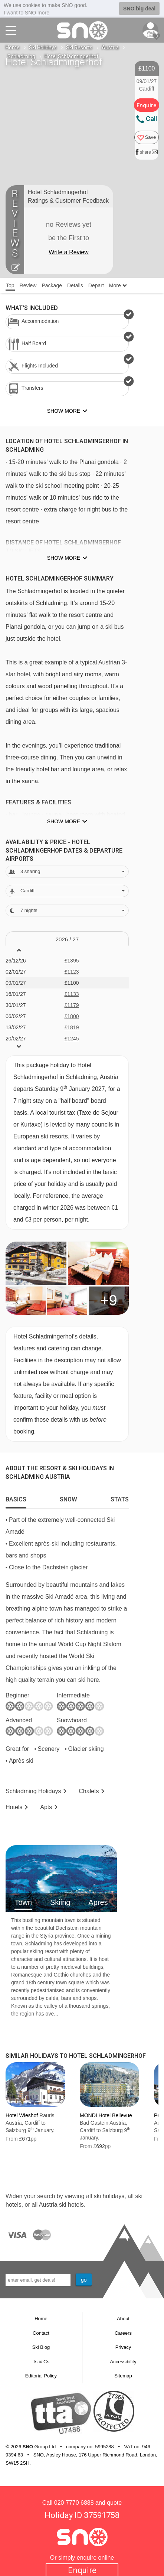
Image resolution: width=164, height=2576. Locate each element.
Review (28, 285)
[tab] (16, 1497)
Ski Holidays (43, 47)
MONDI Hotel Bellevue (106, 2115)
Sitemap (123, 2376)
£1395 (72, 961)
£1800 (72, 1016)
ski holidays (109, 2196)
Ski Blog (41, 2347)
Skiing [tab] (60, 1902)
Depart (96, 285)
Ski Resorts (79, 47)
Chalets (89, 1791)
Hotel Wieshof (22, 2115)
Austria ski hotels (61, 2204)
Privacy (123, 2347)
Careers (123, 2333)
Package (52, 285)
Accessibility (123, 2361)
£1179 (72, 1005)
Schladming (21, 56)
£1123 (72, 972)
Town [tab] (23, 1902)
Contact (41, 2333)
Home (13, 47)
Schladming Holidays (33, 1791)
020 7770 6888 (74, 2503)
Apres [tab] (98, 1902)
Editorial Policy (41, 2376)
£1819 (72, 1027)
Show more (63, 558)
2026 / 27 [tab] (67, 939)
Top (10, 285)
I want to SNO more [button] (26, 13)
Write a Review (68, 252)
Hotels (14, 1807)
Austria (110, 47)
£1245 (72, 1039)
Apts (46, 1807)
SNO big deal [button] (139, 9)
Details (75, 285)
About (123, 2318)
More (118, 285)
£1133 (72, 994)
